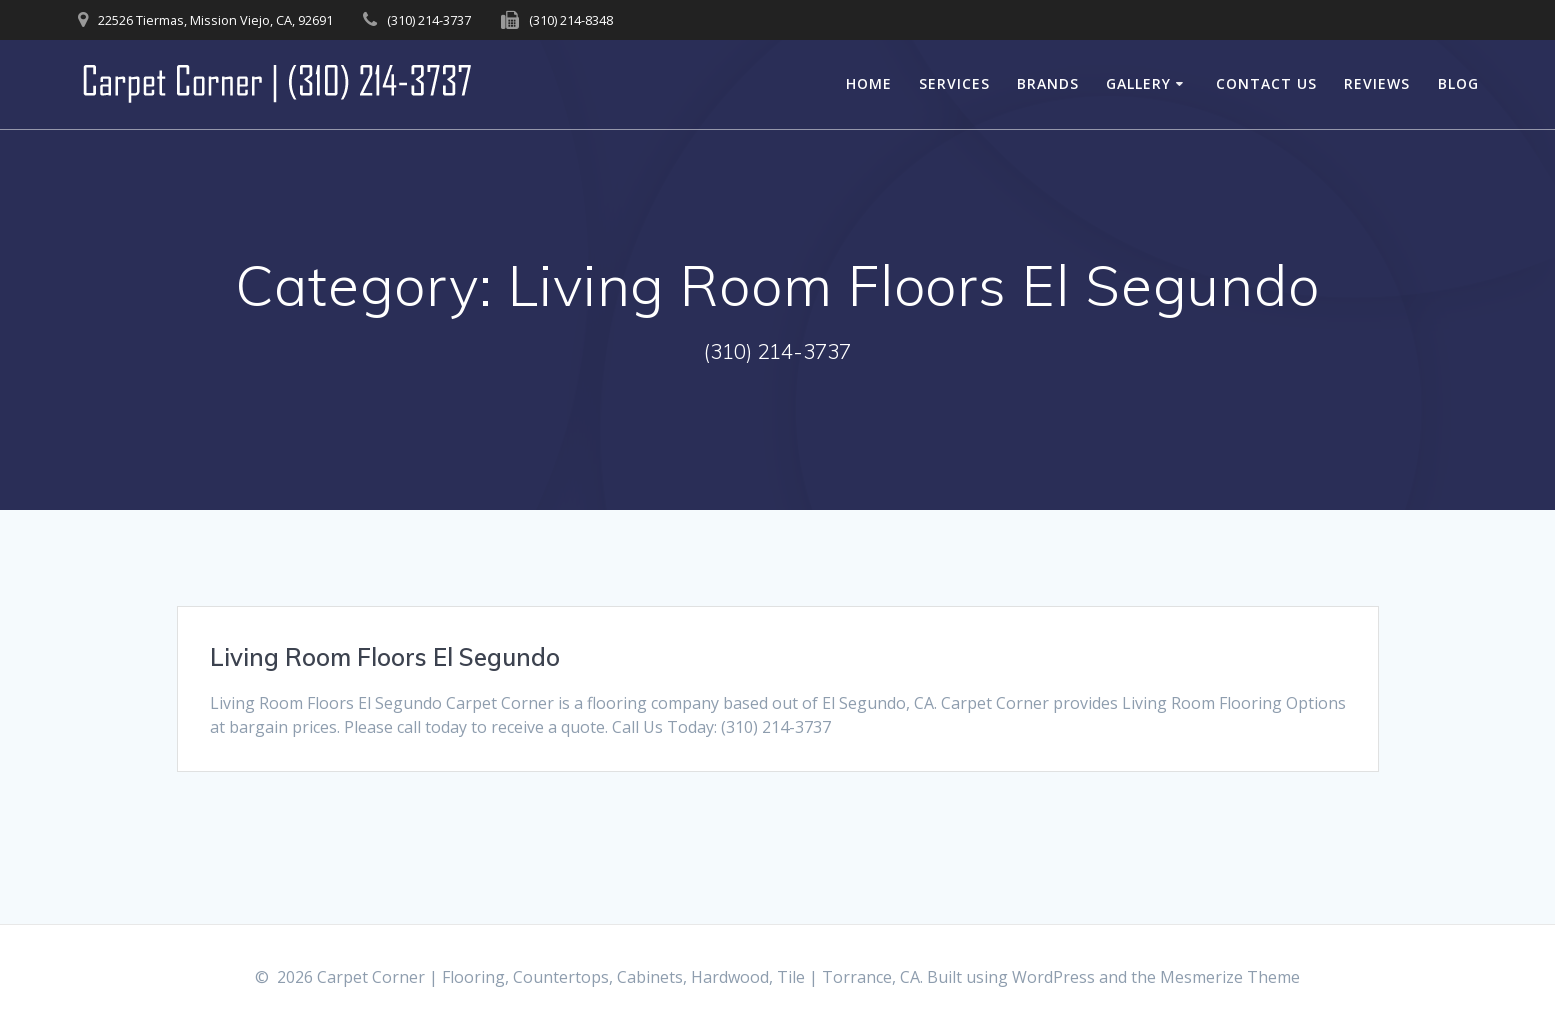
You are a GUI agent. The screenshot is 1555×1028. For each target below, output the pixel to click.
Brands (1048, 83)
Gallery (1138, 83)
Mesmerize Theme (1230, 977)
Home (869, 83)
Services (954, 83)
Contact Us (1266, 83)
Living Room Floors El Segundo (385, 657)
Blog (1458, 83)
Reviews (1377, 83)
